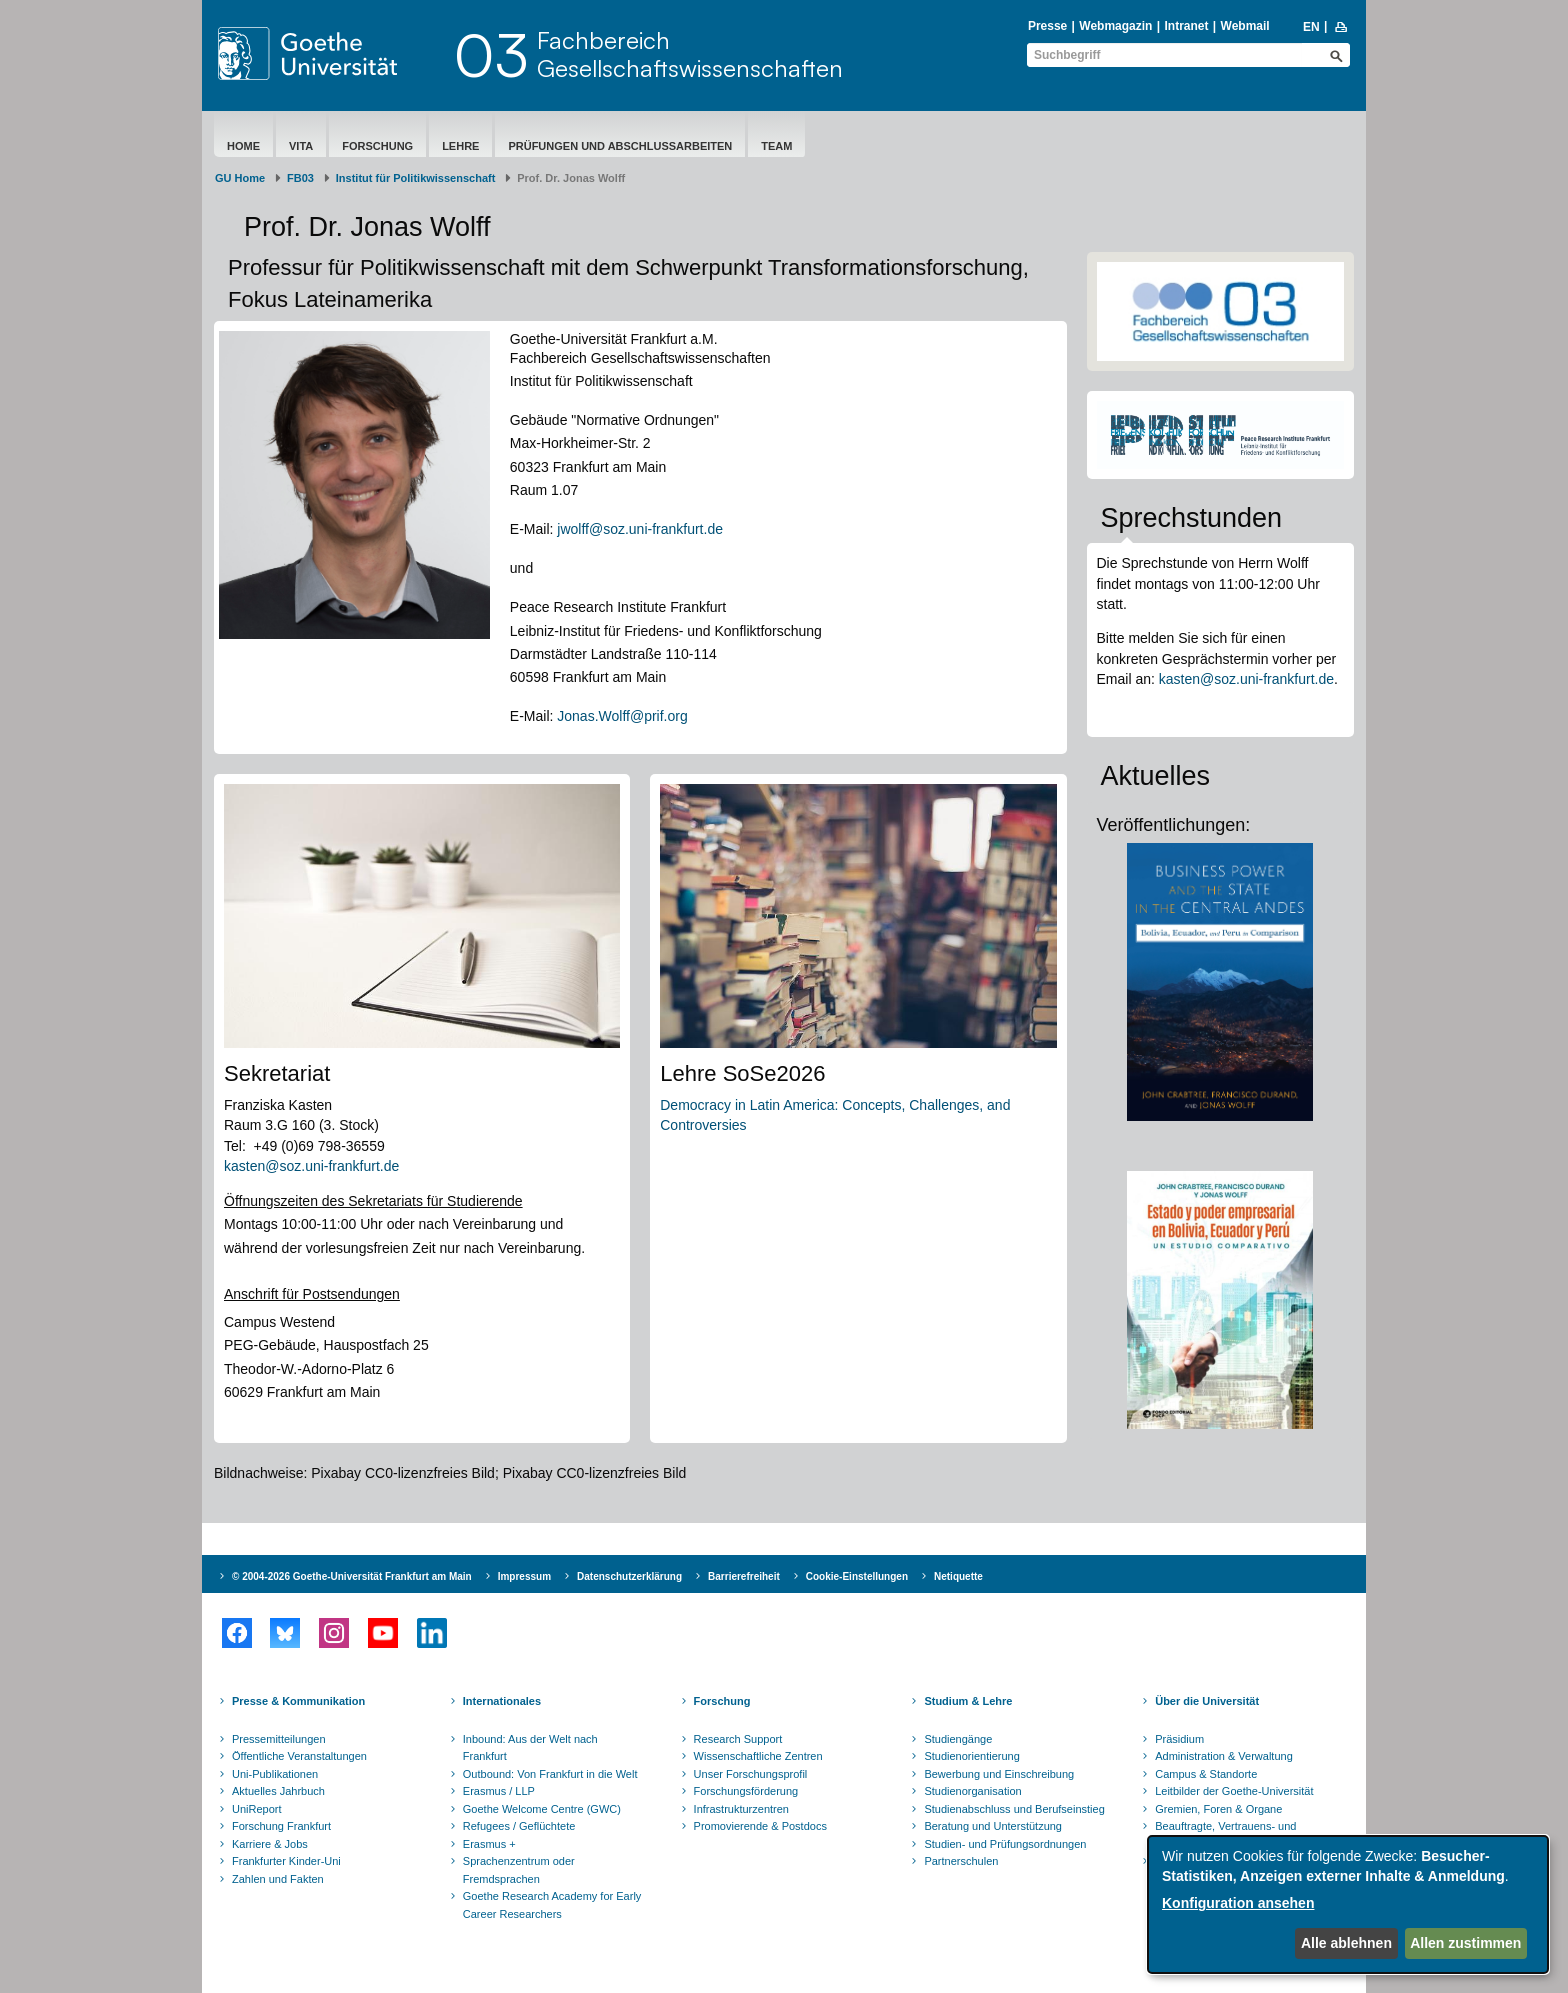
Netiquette (958, 1576)
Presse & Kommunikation (298, 1701)
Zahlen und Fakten (278, 1879)
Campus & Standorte (1206, 1774)
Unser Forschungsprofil (751, 1774)
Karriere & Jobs (270, 1844)
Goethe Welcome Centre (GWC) (542, 1809)
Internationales (502, 1701)
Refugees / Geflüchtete (519, 1826)
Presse (1047, 26)
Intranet (1186, 26)
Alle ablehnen (1346, 1943)
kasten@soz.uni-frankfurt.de (313, 1166)
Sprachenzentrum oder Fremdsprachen (519, 1870)
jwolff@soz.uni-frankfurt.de (640, 529)
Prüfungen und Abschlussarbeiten (620, 146)
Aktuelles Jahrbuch (278, 1791)
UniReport (257, 1809)
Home (243, 146)
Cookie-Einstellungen (857, 1576)
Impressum (524, 1576)
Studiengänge (958, 1739)
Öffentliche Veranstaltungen (299, 1756)
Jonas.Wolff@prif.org (622, 716)
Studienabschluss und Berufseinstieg (1014, 1809)
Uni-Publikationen (275, 1774)
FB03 (300, 178)
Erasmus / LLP (499, 1791)
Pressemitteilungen (279, 1739)
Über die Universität (1207, 1701)
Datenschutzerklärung (629, 1576)
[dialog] (1348, 1904)
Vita (301, 146)
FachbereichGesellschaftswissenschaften (690, 54)
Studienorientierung (971, 1756)
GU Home (240, 178)
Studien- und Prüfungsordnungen (1005, 1844)
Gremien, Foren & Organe (1218, 1809)
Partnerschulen (961, 1861)
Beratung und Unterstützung (993, 1826)
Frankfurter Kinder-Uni (286, 1861)
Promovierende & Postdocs (760, 1826)
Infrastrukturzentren (741, 1809)
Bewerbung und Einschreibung (999, 1774)
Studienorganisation (972, 1791)
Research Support (738, 1739)
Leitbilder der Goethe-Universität (1234, 1791)
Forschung (377, 146)
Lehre (460, 146)
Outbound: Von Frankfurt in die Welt (550, 1774)
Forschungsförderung (746, 1791)
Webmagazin (1115, 26)
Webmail (1245, 26)
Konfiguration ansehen (1238, 1903)
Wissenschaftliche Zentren (758, 1756)
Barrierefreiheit (744, 1576)
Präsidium (1179, 1739)
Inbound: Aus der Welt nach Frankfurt (530, 1748)
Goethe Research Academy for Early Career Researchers (552, 1905)
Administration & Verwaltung (1224, 1756)
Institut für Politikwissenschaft (416, 178)
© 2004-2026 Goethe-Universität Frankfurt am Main (352, 1576)
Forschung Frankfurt (281, 1826)
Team (776, 146)
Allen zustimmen (1465, 1943)
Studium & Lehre (968, 1701)
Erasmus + (489, 1844)
